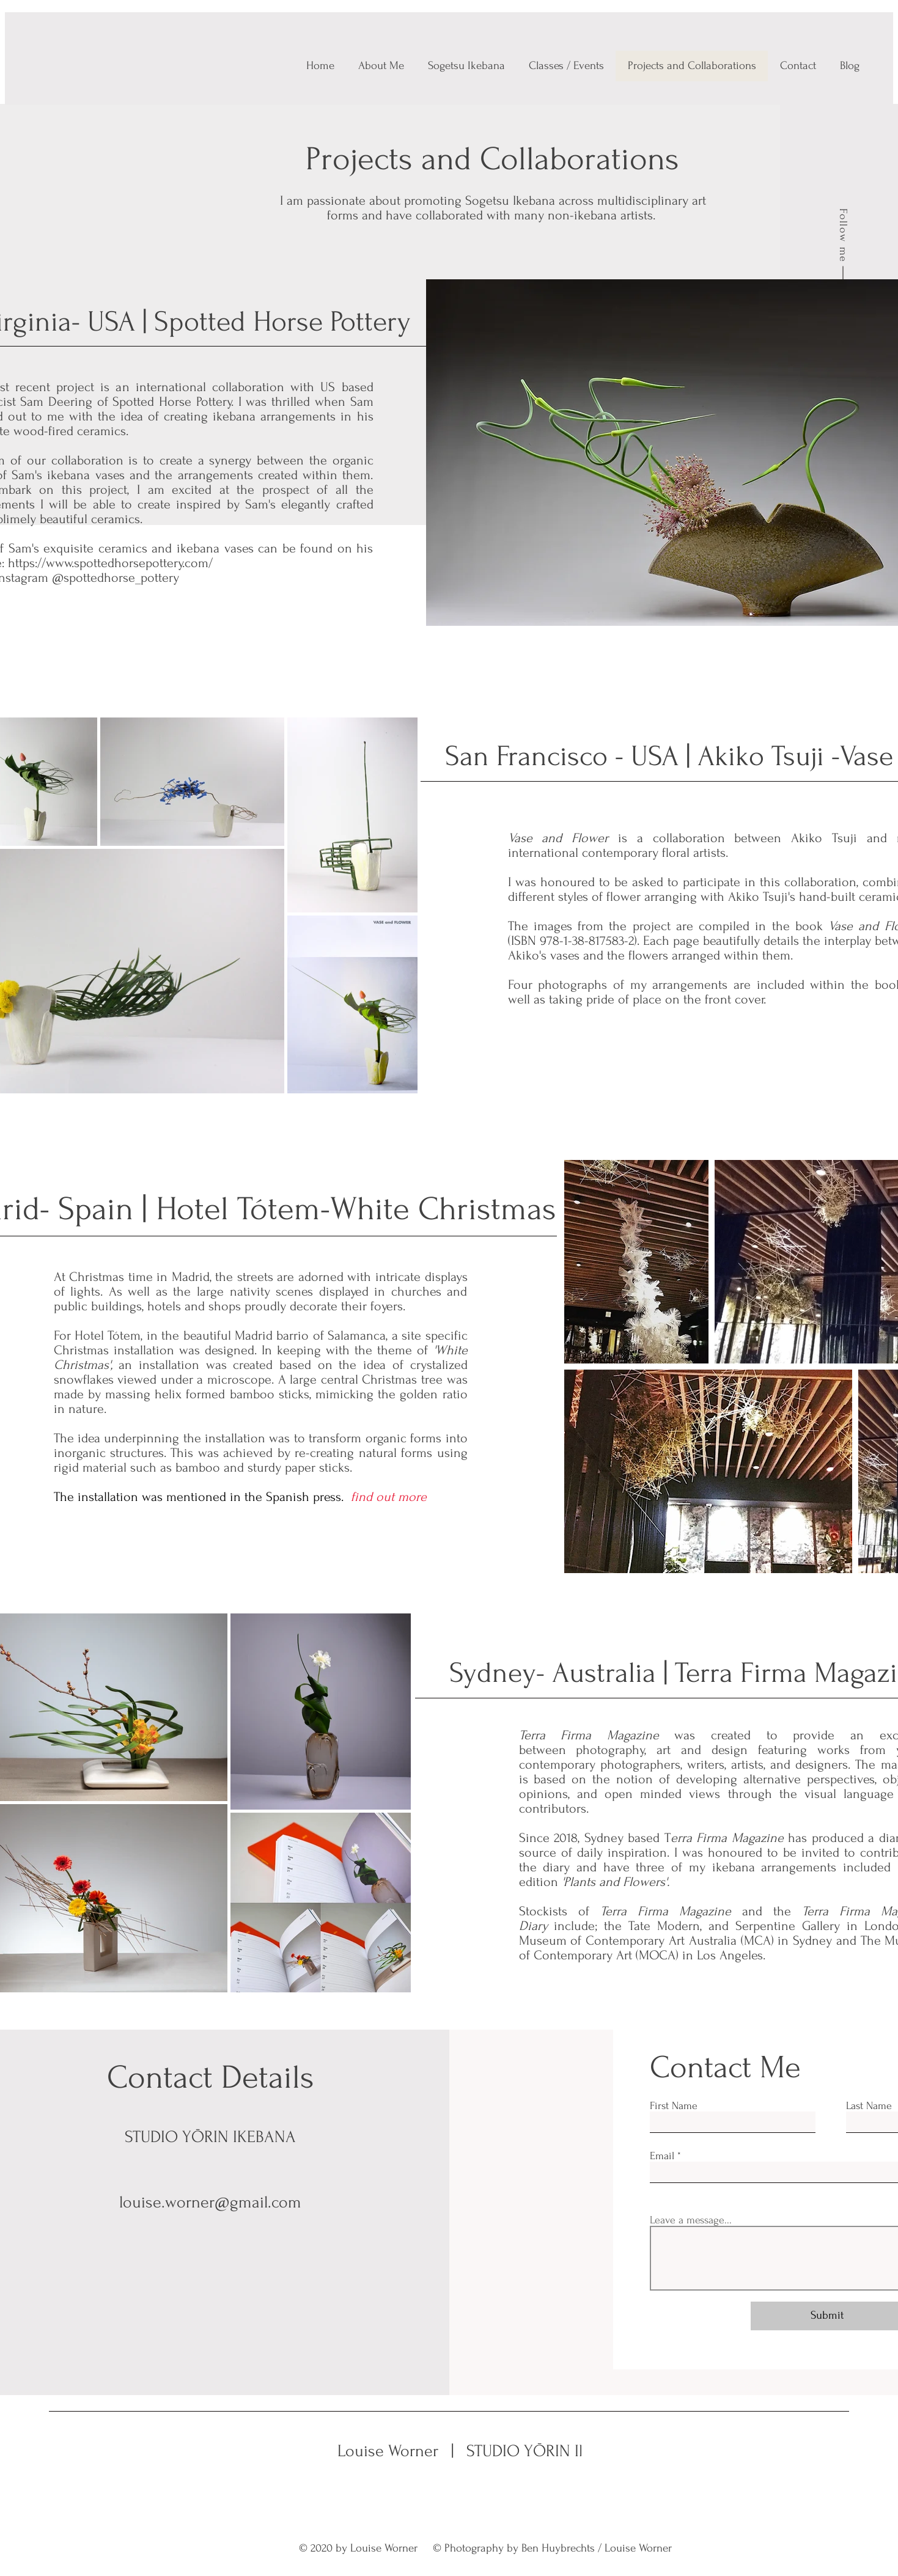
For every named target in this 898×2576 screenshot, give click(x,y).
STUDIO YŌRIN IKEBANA (550, 2451)
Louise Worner (390, 2451)
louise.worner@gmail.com (210, 2202)
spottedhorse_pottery (121, 577)
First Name (673, 2106)
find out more (387, 1496)
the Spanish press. (296, 1496)
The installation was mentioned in (149, 1496)
